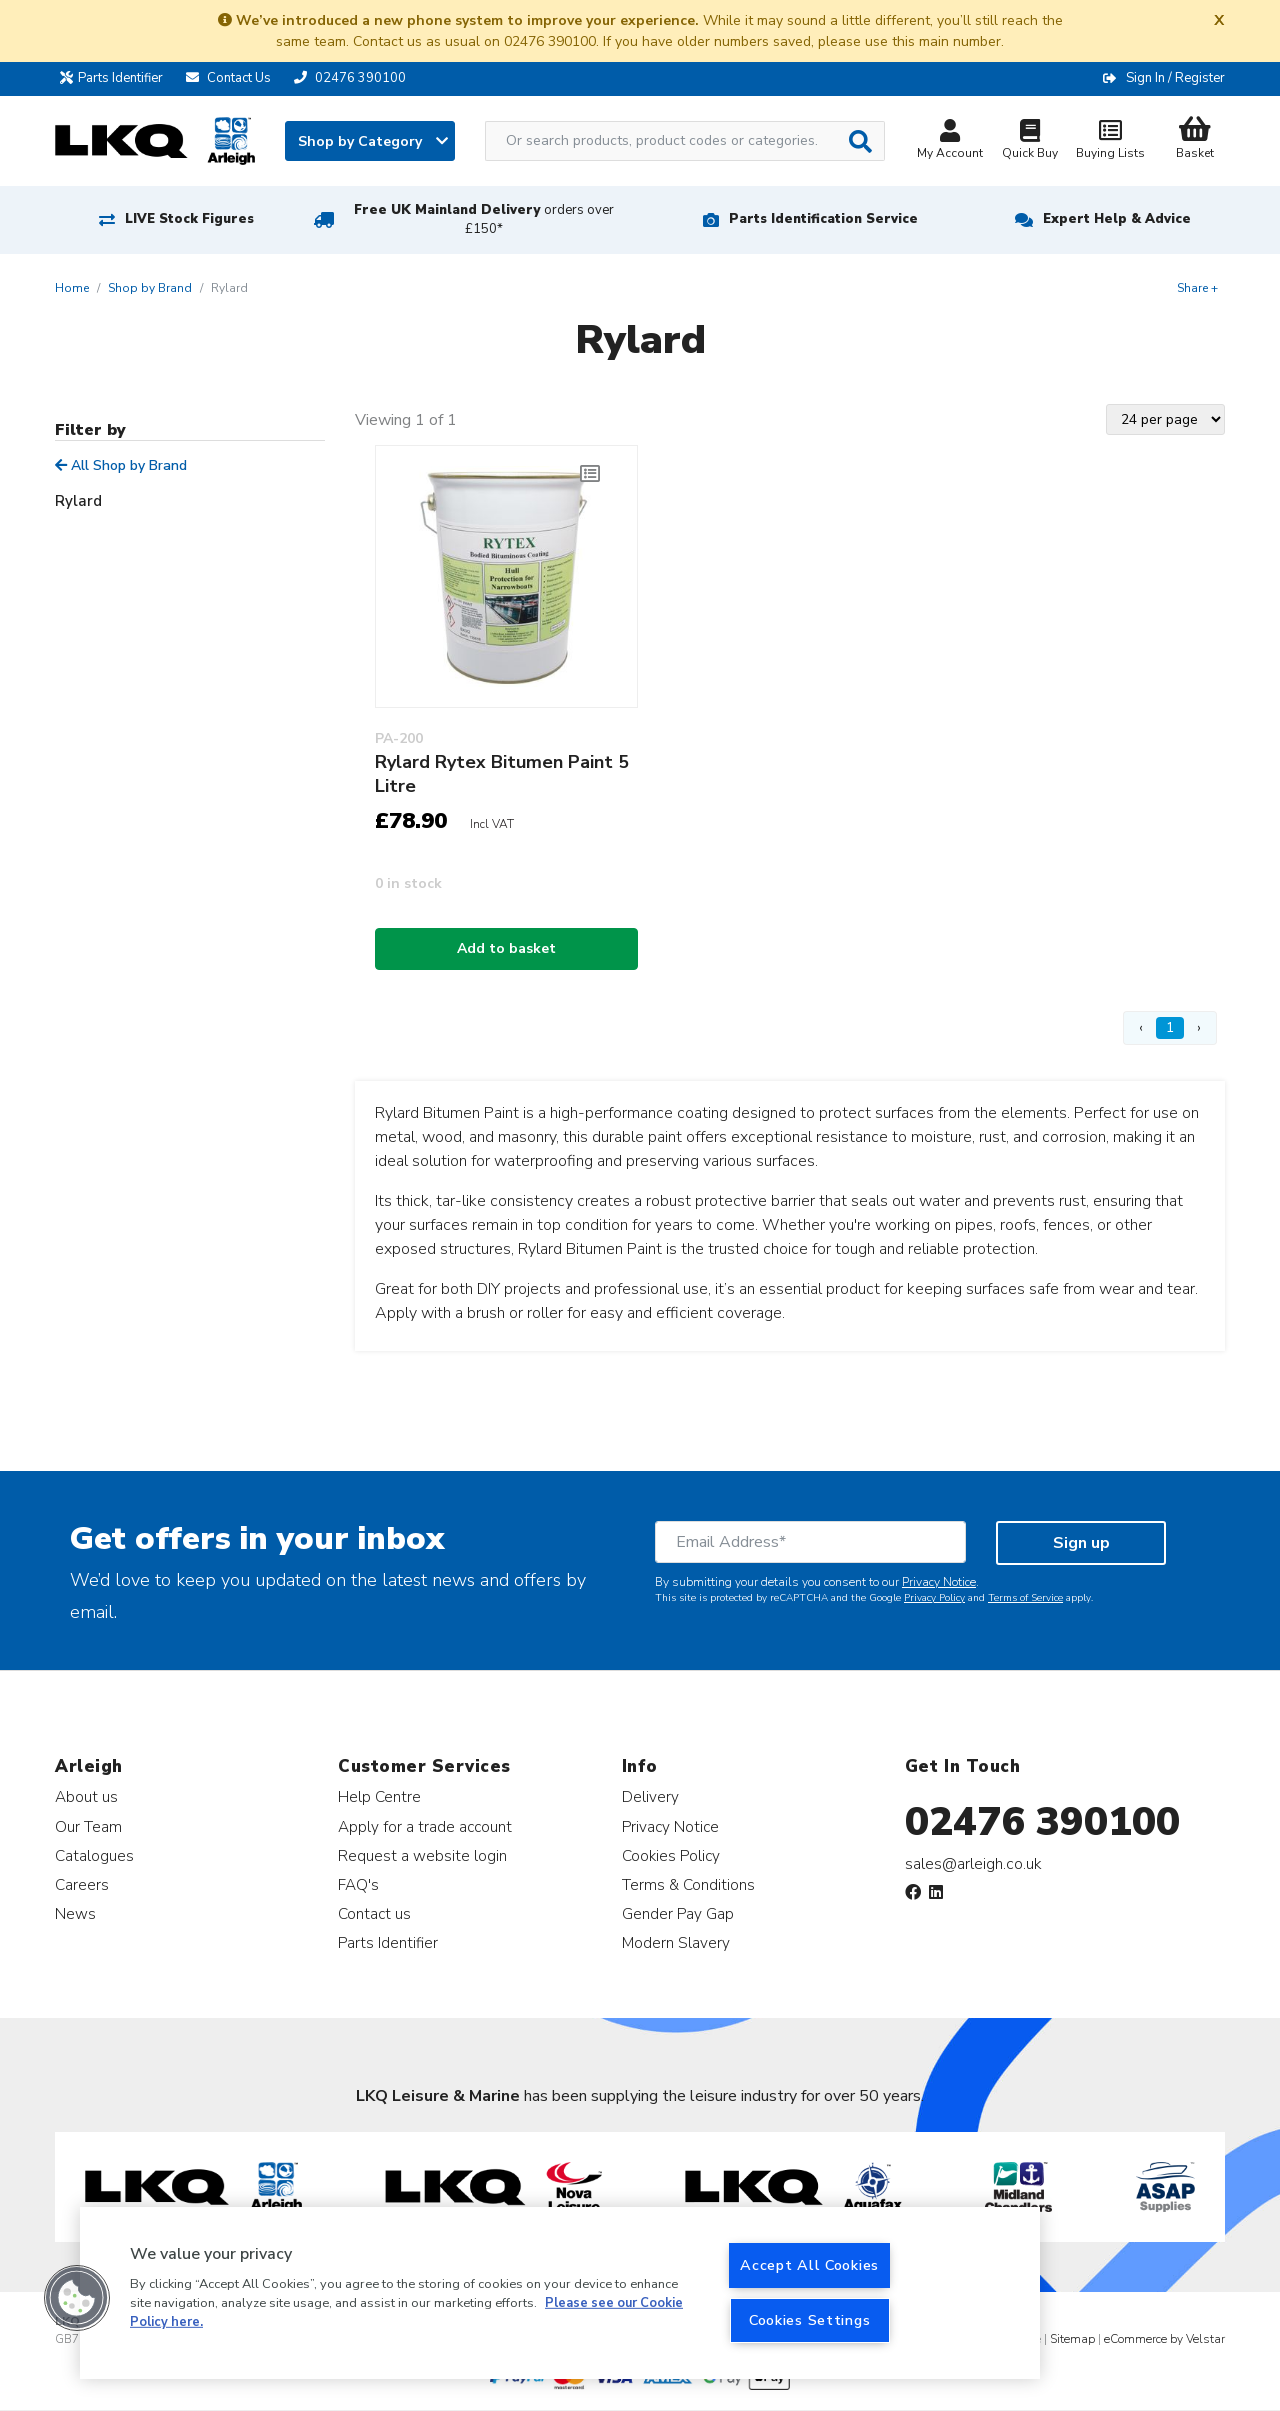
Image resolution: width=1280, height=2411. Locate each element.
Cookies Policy (671, 1855)
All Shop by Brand (121, 465)
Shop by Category (373, 141)
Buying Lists (1110, 141)
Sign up (1081, 1543)
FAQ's (358, 1884)
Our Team (88, 1826)
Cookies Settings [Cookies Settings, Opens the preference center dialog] (810, 2320)
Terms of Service (1025, 1598)
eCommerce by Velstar (1164, 2339)
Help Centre (379, 1796)
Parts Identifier (116, 78)
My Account (950, 141)
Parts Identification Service (823, 219)
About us (86, 1796)
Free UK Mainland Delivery (484, 219)
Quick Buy (1030, 141)
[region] (560, 2293)
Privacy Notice (939, 1582)
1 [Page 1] (1170, 1027)
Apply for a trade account (425, 1826)
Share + (1197, 288)
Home (72, 288)
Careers (82, 1884)
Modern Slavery (676, 1942)
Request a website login (422, 1855)
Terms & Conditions (688, 1884)
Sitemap (1072, 2339)
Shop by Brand (150, 288)
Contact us (374, 1913)
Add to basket (506, 948)
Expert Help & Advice (1117, 219)
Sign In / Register (1175, 78)
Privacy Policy (934, 1598)
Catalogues (94, 1855)
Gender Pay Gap (678, 1913)
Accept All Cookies (809, 2265)
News (75, 1913)
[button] (77, 2298)
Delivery (650, 1796)
